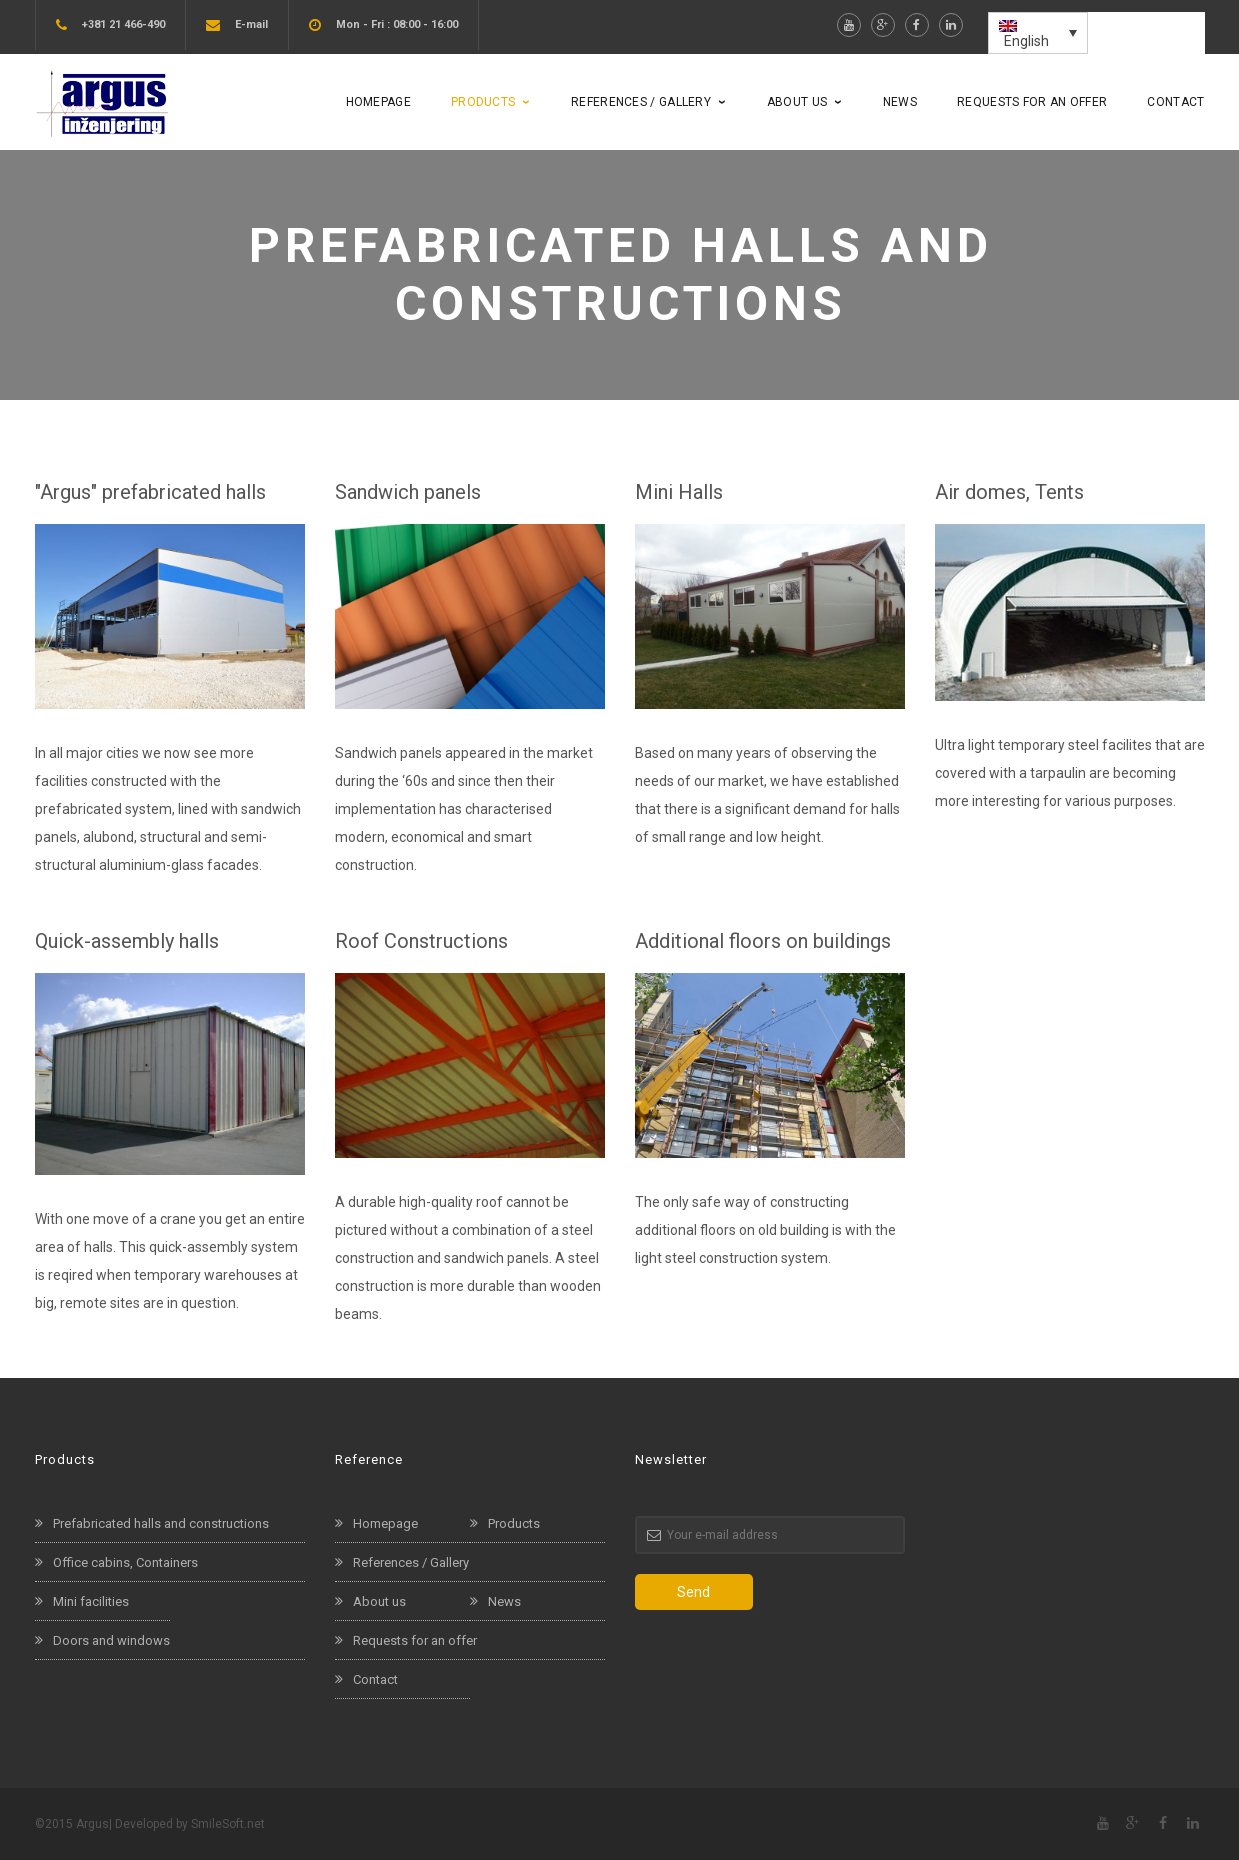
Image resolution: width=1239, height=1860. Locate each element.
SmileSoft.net (228, 1824)
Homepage (385, 1523)
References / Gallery (411, 1562)
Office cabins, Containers (125, 1562)
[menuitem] (1038, 33)
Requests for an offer (415, 1640)
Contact (375, 1679)
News (504, 1601)
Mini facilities (91, 1601)
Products (514, 1523)
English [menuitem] (1026, 41)
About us (379, 1601)
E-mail (251, 24)
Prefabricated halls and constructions (161, 1523)
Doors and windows (111, 1640)
